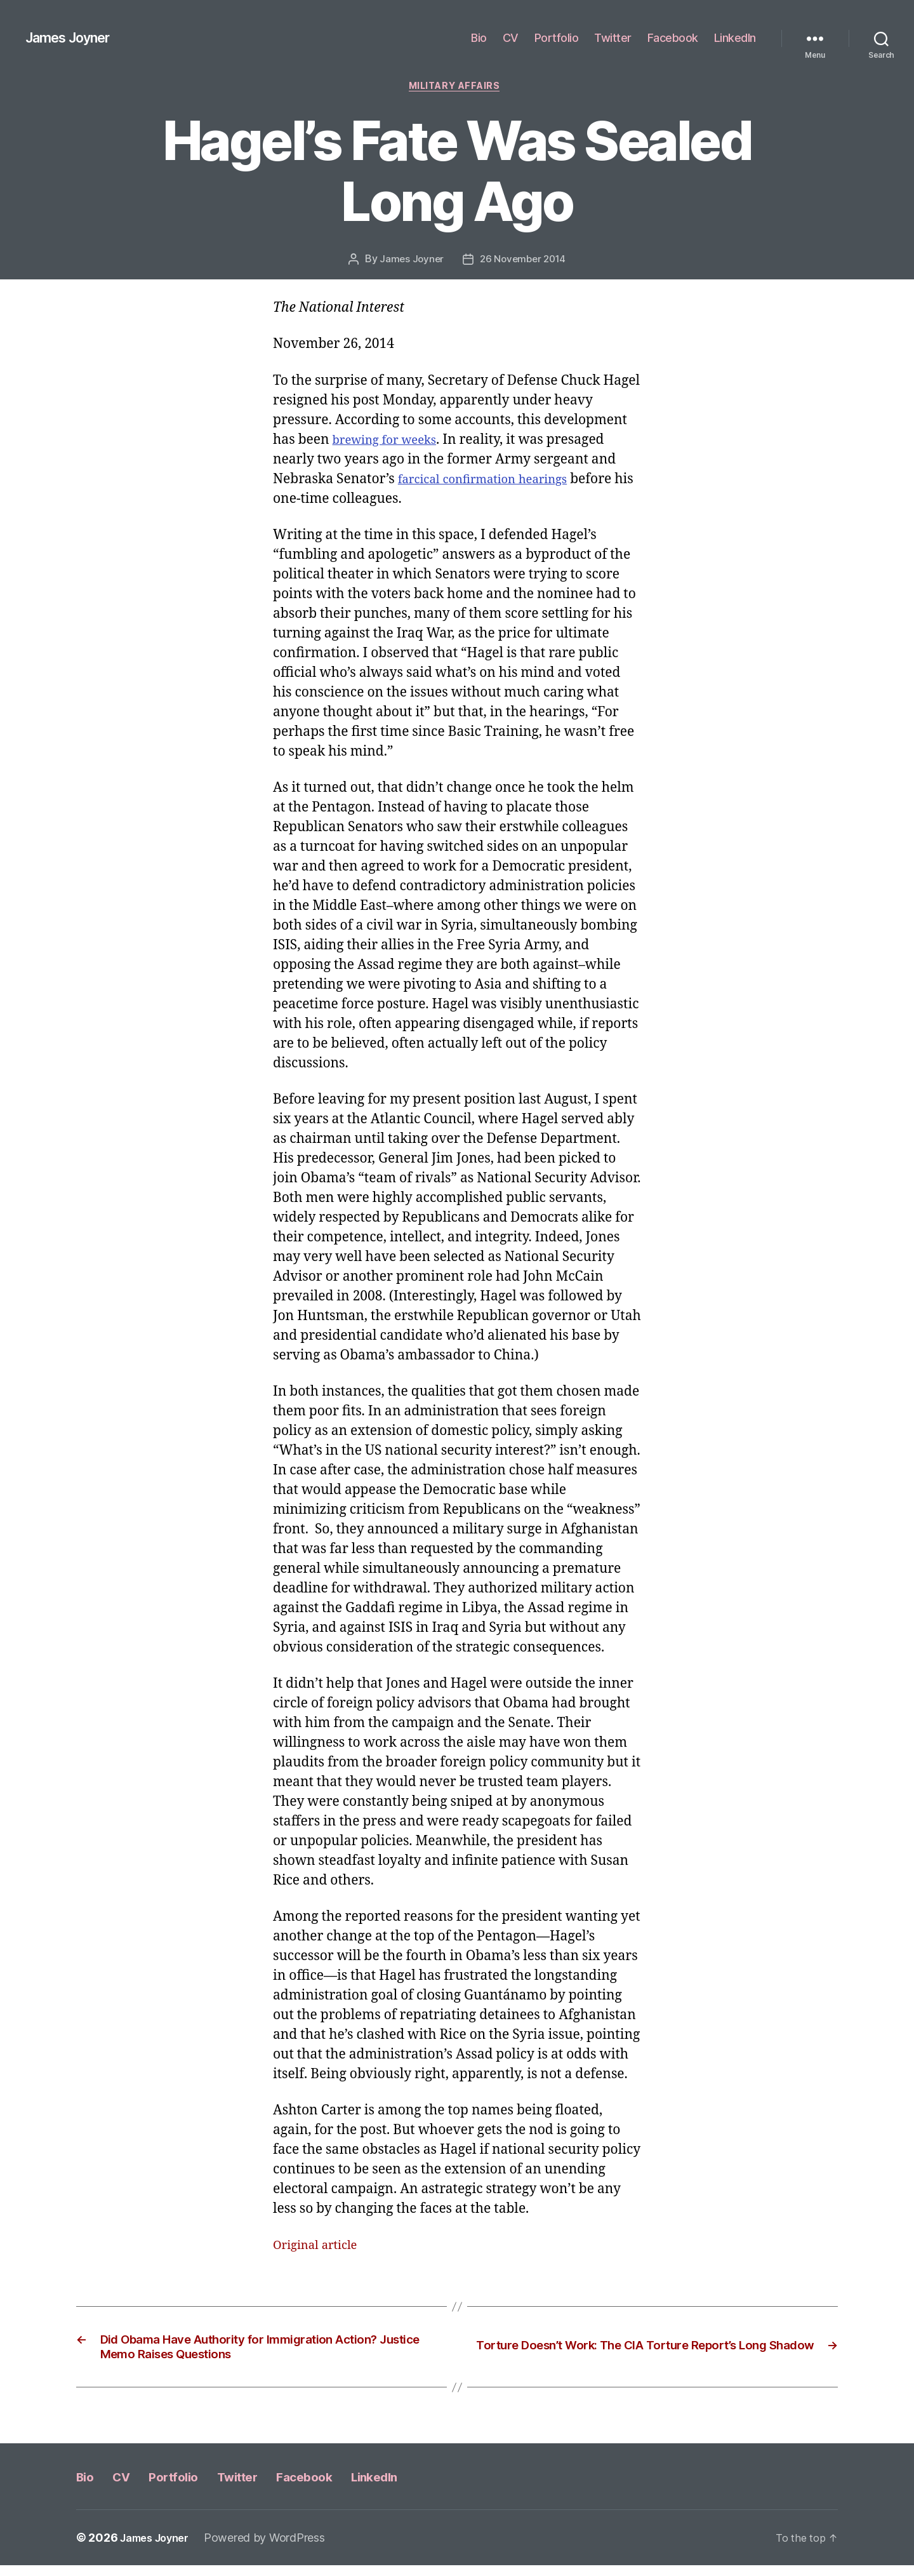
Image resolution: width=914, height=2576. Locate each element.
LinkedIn (735, 37)
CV (511, 37)
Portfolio (556, 37)
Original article (321, 2248)
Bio (479, 37)
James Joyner (74, 38)
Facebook (672, 37)
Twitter (613, 37)
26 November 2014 (524, 262)
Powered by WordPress (274, 2548)
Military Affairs (457, 88)
